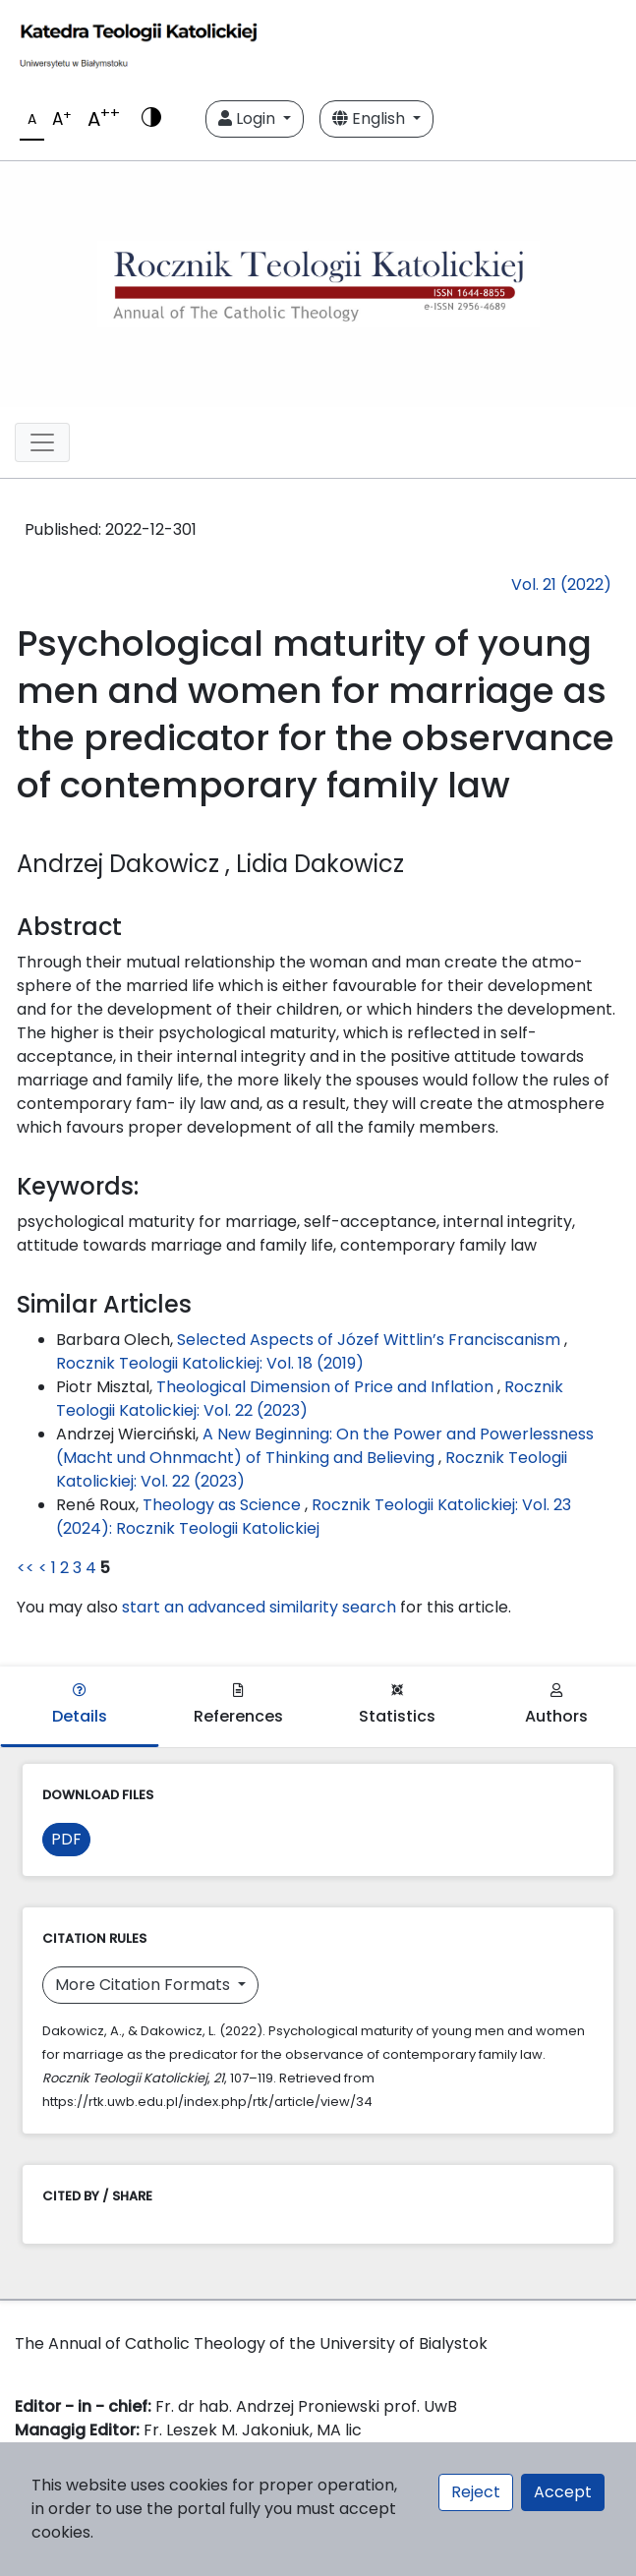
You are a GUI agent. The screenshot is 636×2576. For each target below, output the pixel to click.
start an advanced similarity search (259, 1607)
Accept (563, 2492)
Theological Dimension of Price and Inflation (326, 1387)
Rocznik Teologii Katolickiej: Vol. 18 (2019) (210, 1363)
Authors (556, 1705)
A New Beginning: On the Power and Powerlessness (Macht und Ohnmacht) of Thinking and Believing (325, 1446)
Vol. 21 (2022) (561, 584)
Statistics (397, 1705)
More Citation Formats (144, 1984)
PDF (66, 1839)
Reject (475, 2492)
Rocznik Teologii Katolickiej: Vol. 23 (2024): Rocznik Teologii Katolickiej (313, 1516)
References (238, 1705)
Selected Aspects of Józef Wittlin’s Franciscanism (370, 1339)
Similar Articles (104, 1304)
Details (79, 1705)
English (370, 118)
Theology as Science (224, 1504)
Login (248, 118)
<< (25, 1567)
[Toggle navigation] (42, 442)
